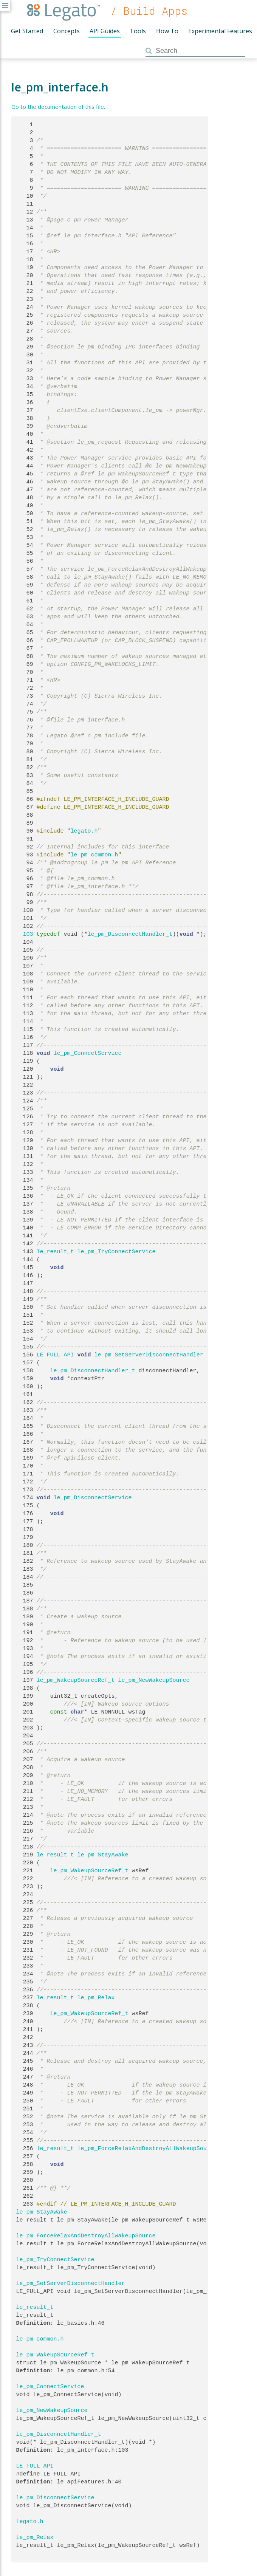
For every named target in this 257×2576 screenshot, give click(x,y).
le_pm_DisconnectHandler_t (130, 934)
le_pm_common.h (94, 855)
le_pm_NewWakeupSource (154, 1680)
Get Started (27, 31)
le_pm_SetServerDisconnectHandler (148, 1355)
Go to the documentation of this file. (58, 106)
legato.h (84, 831)
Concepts (66, 31)
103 (24, 934)
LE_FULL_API (55, 1355)
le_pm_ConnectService (88, 1053)
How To (167, 31)
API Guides (105, 31)
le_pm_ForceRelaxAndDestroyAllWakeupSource (147, 2148)
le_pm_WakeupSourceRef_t (76, 1680)
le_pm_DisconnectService (93, 1498)
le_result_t (55, 1251)
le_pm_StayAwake (102, 1855)
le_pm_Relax (96, 1998)
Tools (138, 31)
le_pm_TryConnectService (116, 1251)
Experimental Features (220, 31)
